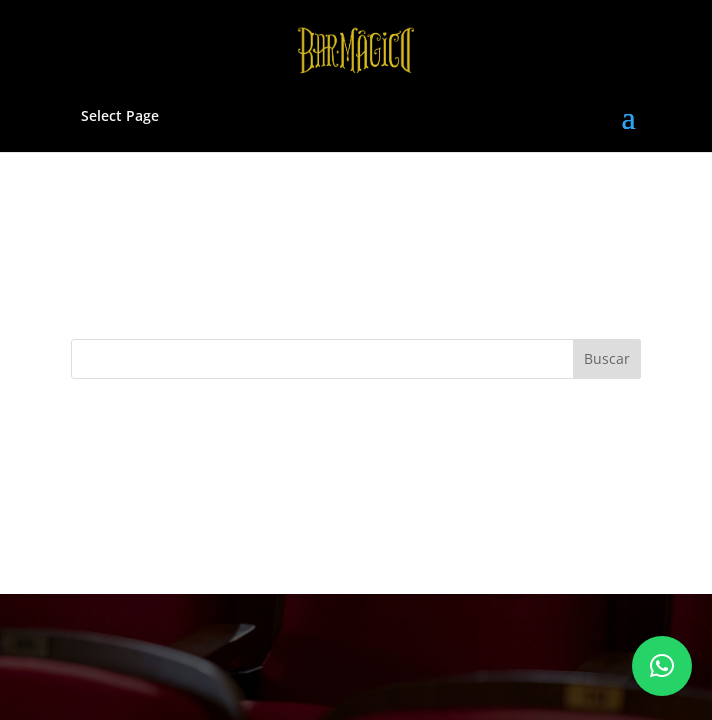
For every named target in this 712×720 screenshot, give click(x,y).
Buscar (607, 358)
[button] (662, 666)
